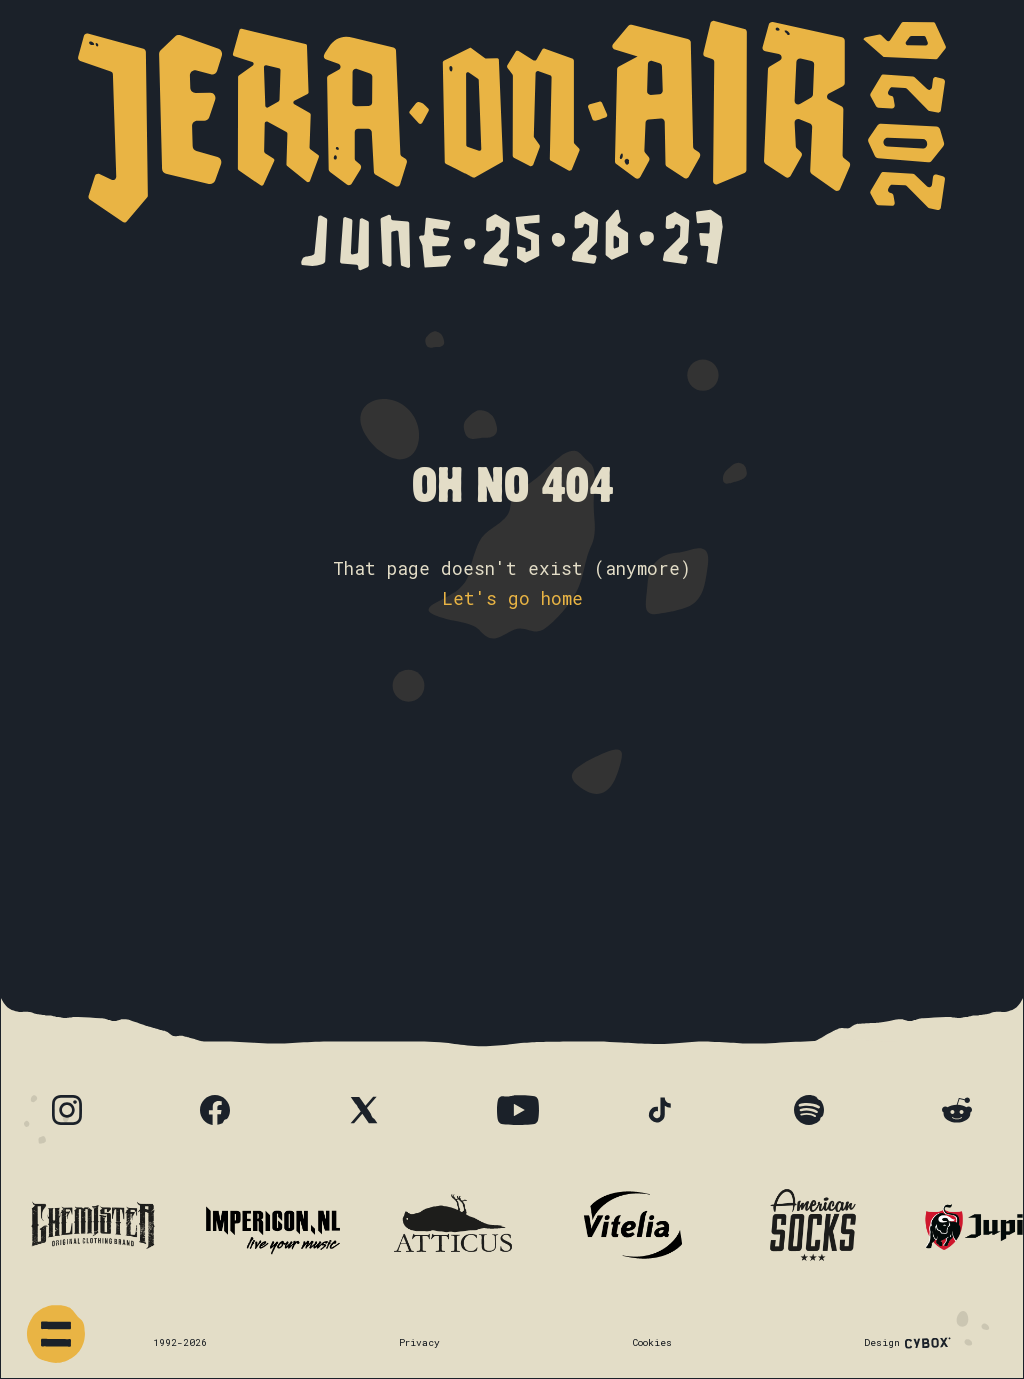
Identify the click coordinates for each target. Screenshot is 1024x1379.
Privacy (419, 1342)
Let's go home (512, 598)
